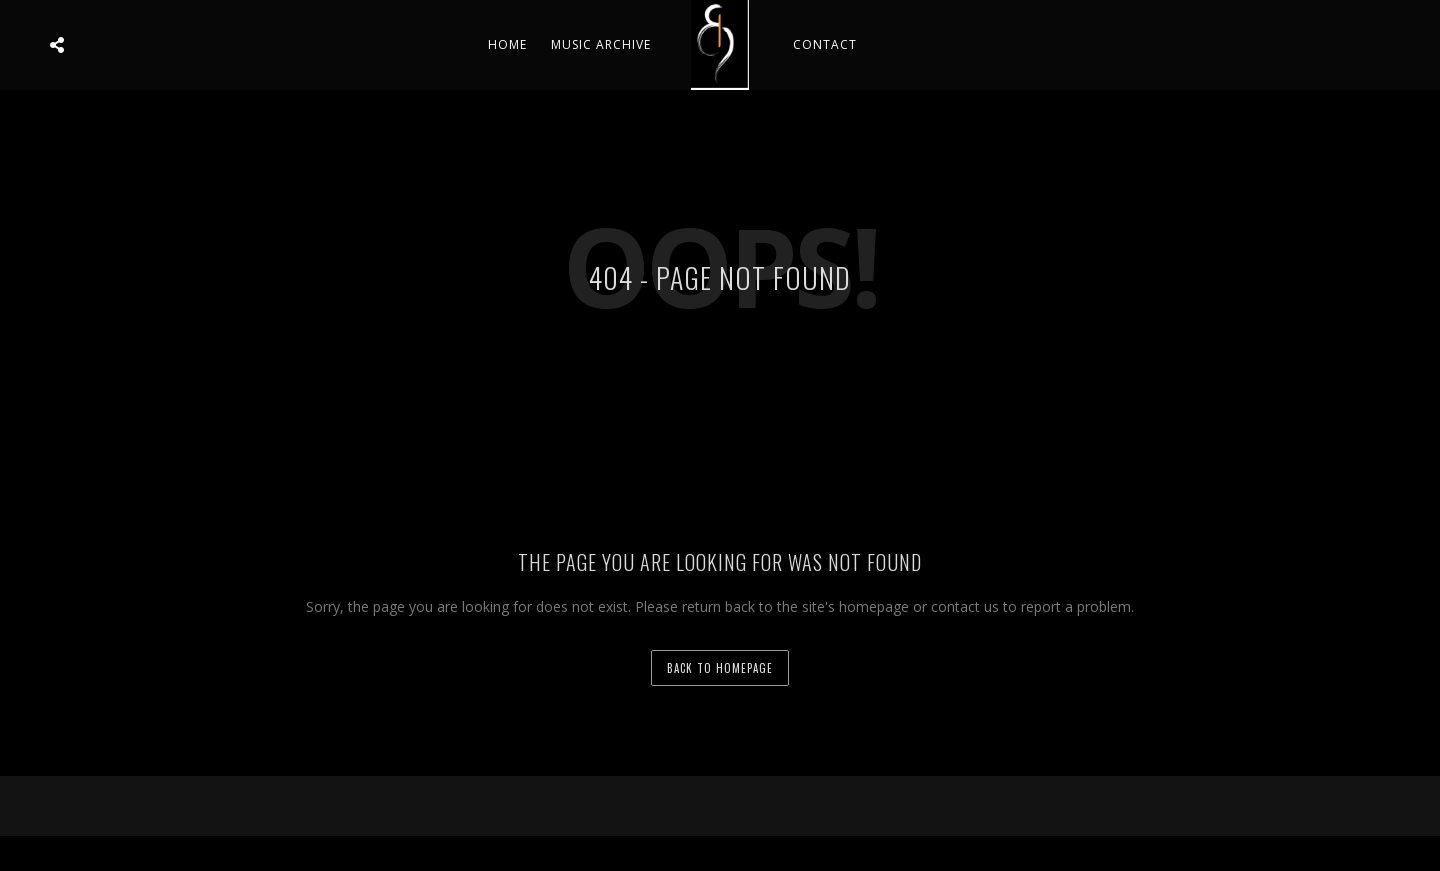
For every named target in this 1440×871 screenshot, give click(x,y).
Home (507, 44)
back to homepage (720, 668)
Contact (825, 44)
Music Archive (601, 44)
